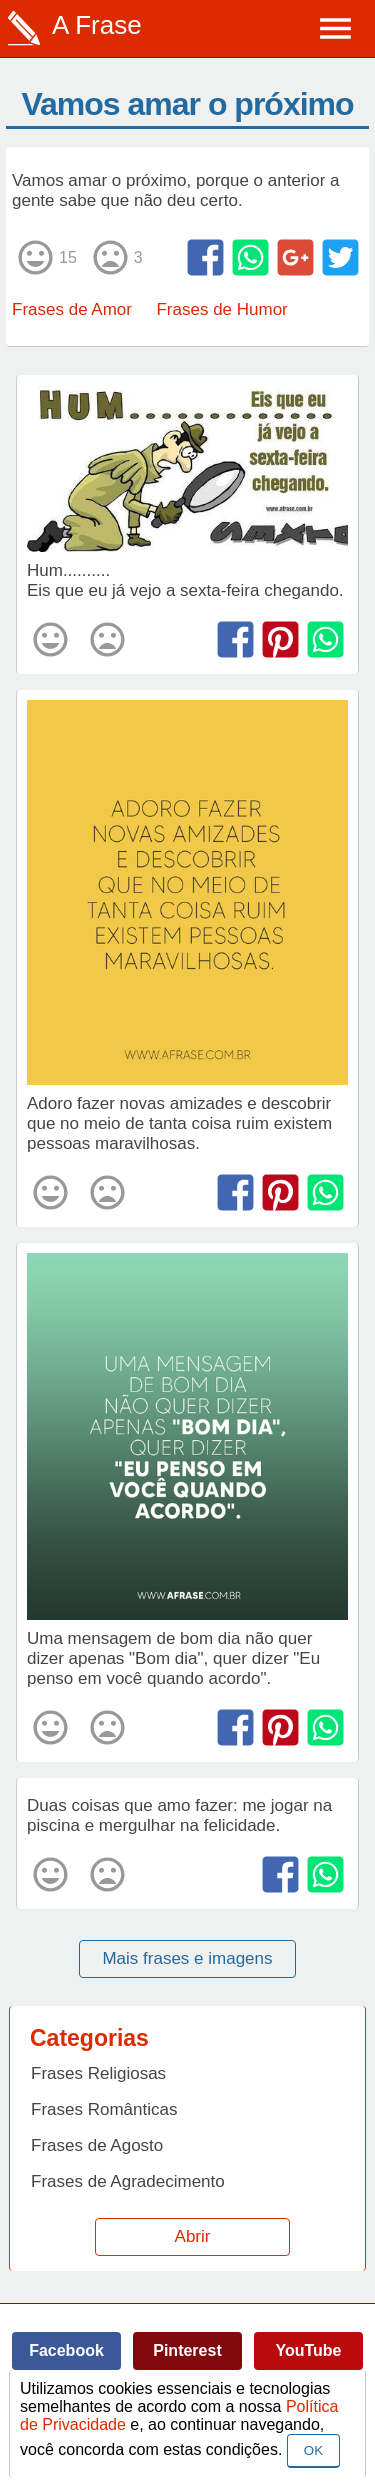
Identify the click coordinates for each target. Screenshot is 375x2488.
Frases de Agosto (97, 2145)
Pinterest (187, 2350)
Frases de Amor (72, 309)
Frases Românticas (104, 2109)
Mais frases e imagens (187, 1958)
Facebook (66, 2350)
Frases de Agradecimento (128, 2181)
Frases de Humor (221, 309)
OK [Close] (313, 2450)
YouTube (308, 2350)
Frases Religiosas (98, 2073)
